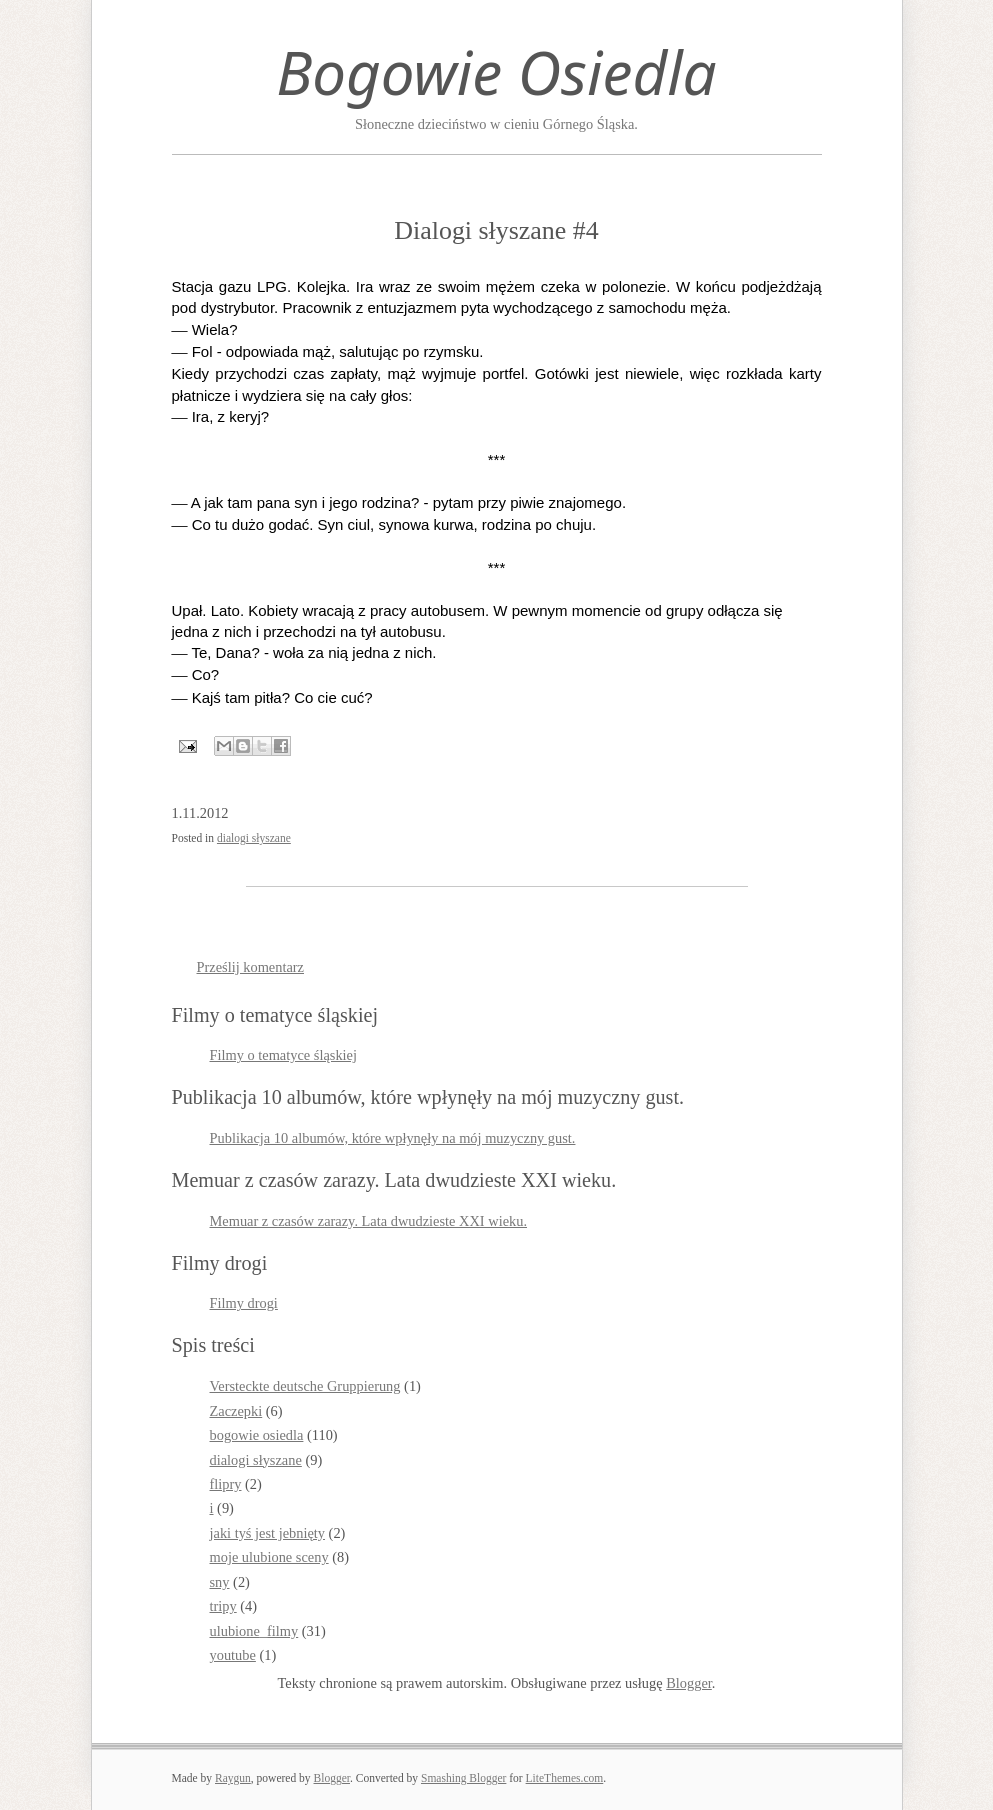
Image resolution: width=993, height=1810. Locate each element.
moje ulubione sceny (269, 1557)
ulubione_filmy (254, 1631)
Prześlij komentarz (251, 967)
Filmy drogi (244, 1303)
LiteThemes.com (565, 1778)
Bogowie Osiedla (496, 72)
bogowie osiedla (257, 1435)
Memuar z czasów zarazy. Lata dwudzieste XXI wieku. (369, 1221)
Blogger (689, 1683)
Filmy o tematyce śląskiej (283, 1055)
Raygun (233, 1778)
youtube (233, 1655)
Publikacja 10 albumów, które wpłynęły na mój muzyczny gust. (393, 1138)
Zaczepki (236, 1411)
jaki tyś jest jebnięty (268, 1533)
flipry (226, 1484)
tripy (223, 1606)
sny (220, 1582)
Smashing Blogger (463, 1778)
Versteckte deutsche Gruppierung (305, 1386)
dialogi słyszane (254, 838)
